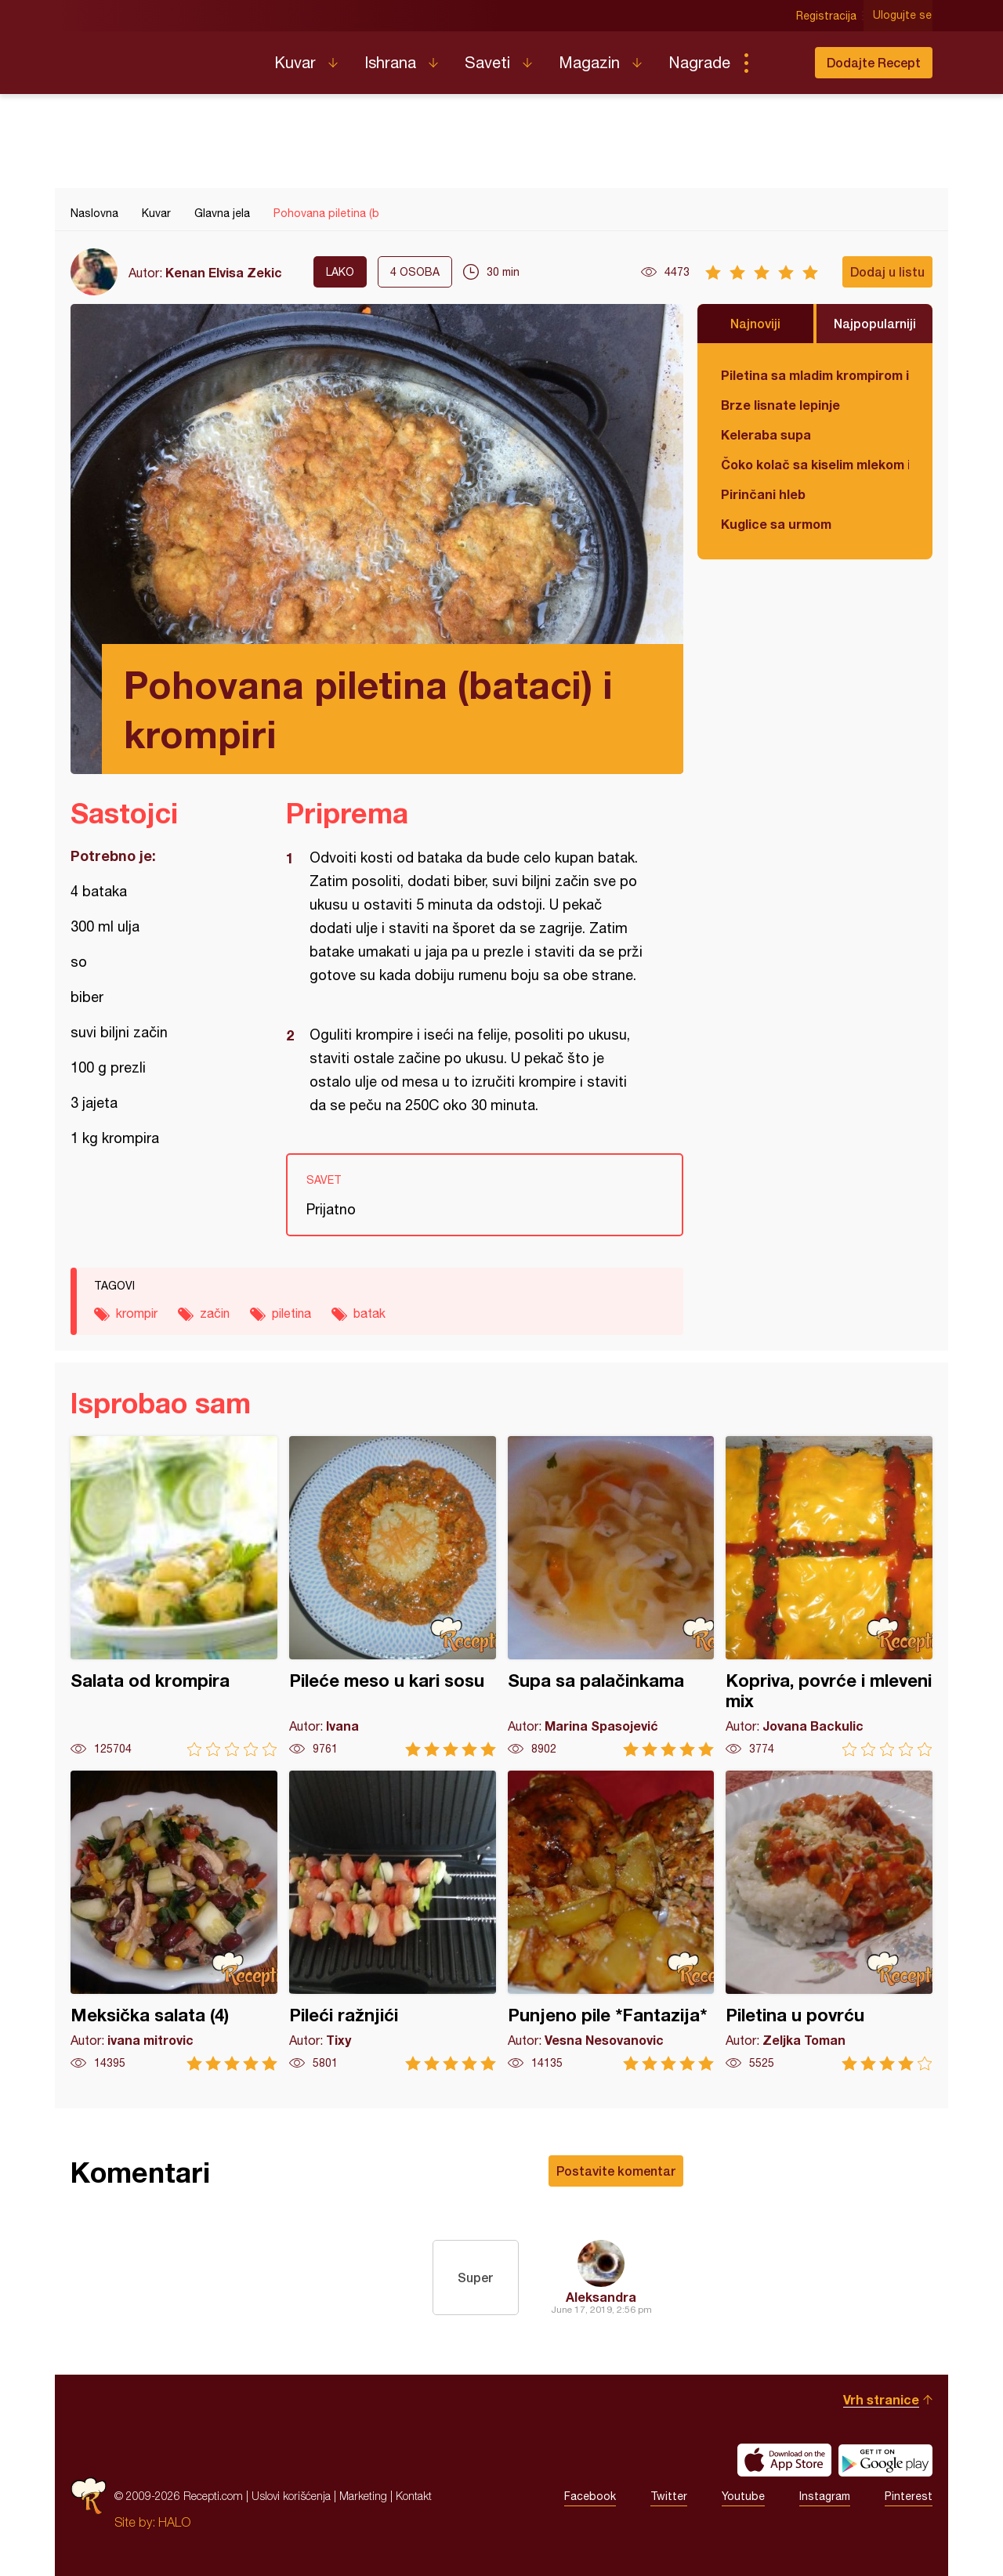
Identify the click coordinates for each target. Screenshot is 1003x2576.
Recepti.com (161, 56)
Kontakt (414, 2495)
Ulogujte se (903, 15)
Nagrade (699, 62)
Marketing (363, 2495)
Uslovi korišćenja (291, 2495)
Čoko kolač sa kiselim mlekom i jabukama (815, 464)
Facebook (590, 2496)
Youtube (743, 2496)
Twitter (668, 2496)
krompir (137, 1313)
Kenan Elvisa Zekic (223, 272)
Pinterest (908, 2496)
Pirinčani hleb (763, 494)
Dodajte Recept (874, 62)
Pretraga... (777, 63)
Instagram (824, 2496)
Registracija (827, 15)
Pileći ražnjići (392, 1921)
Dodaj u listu (887, 271)
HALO (174, 2522)
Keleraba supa (766, 434)
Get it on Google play (885, 2460)
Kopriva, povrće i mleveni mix (829, 1596)
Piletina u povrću (829, 1921)
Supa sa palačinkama (611, 1596)
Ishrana (390, 62)
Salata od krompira (174, 1596)
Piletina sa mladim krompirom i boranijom (815, 374)
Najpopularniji (875, 323)
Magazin (589, 62)
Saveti (487, 62)
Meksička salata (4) (174, 1921)
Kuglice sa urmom (776, 523)
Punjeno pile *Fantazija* (611, 1921)
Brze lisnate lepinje (780, 404)
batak (369, 1313)
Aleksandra (601, 2296)
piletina (291, 1313)
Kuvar (295, 62)
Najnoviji (755, 323)
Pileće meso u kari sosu (392, 1596)
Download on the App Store (784, 2460)
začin (215, 1313)
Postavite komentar (615, 2170)
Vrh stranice (881, 2399)
